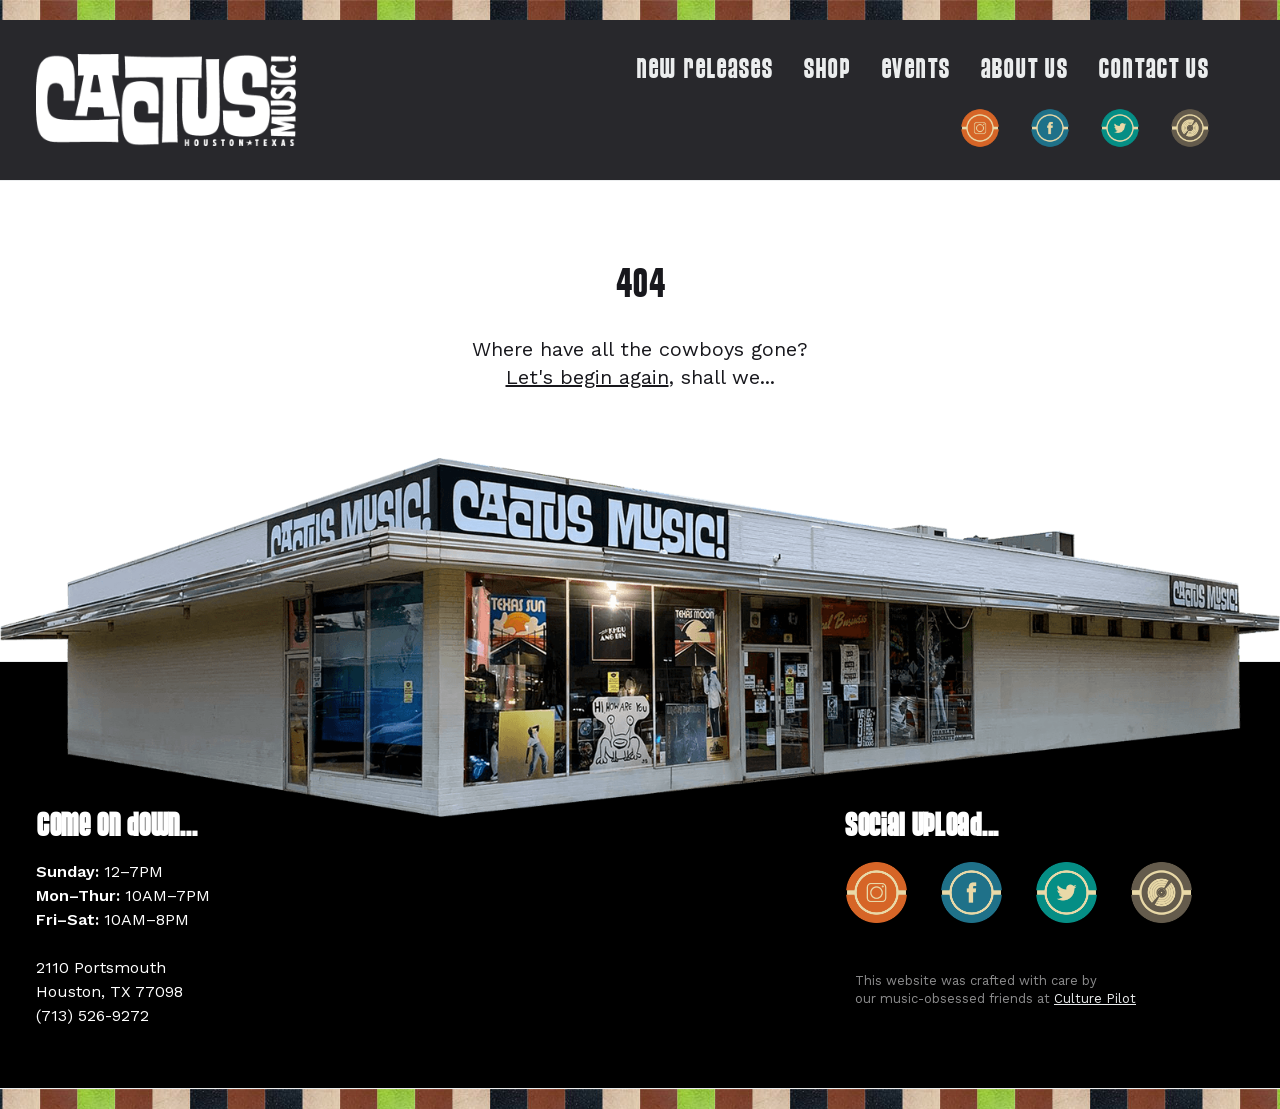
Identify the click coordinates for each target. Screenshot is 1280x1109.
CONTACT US (1153, 71)
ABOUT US (1024, 71)
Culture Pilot (1095, 998)
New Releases (704, 71)
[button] (817, 75)
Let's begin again (587, 377)
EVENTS (915, 71)
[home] (166, 99)
